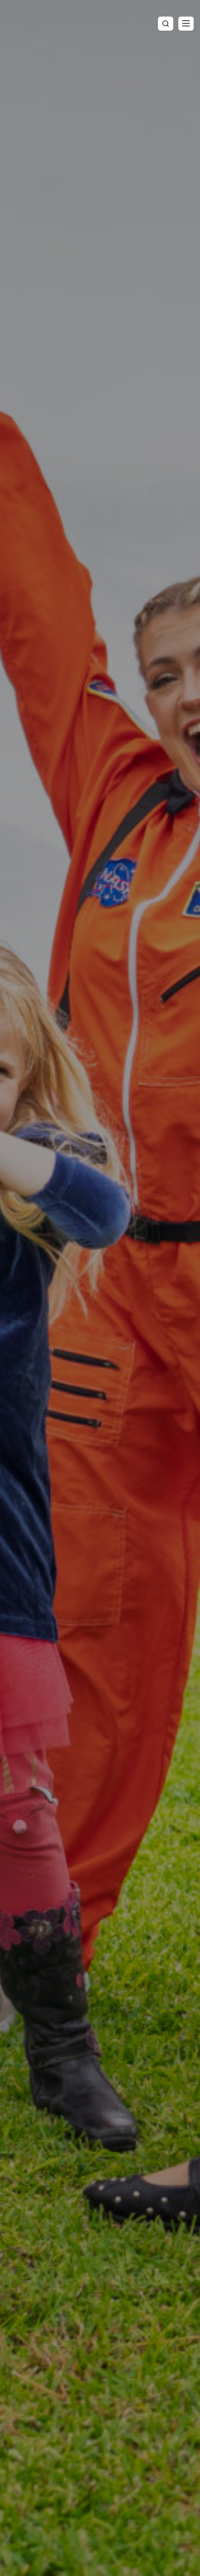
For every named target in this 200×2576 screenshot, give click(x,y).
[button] (186, 24)
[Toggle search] (165, 24)
